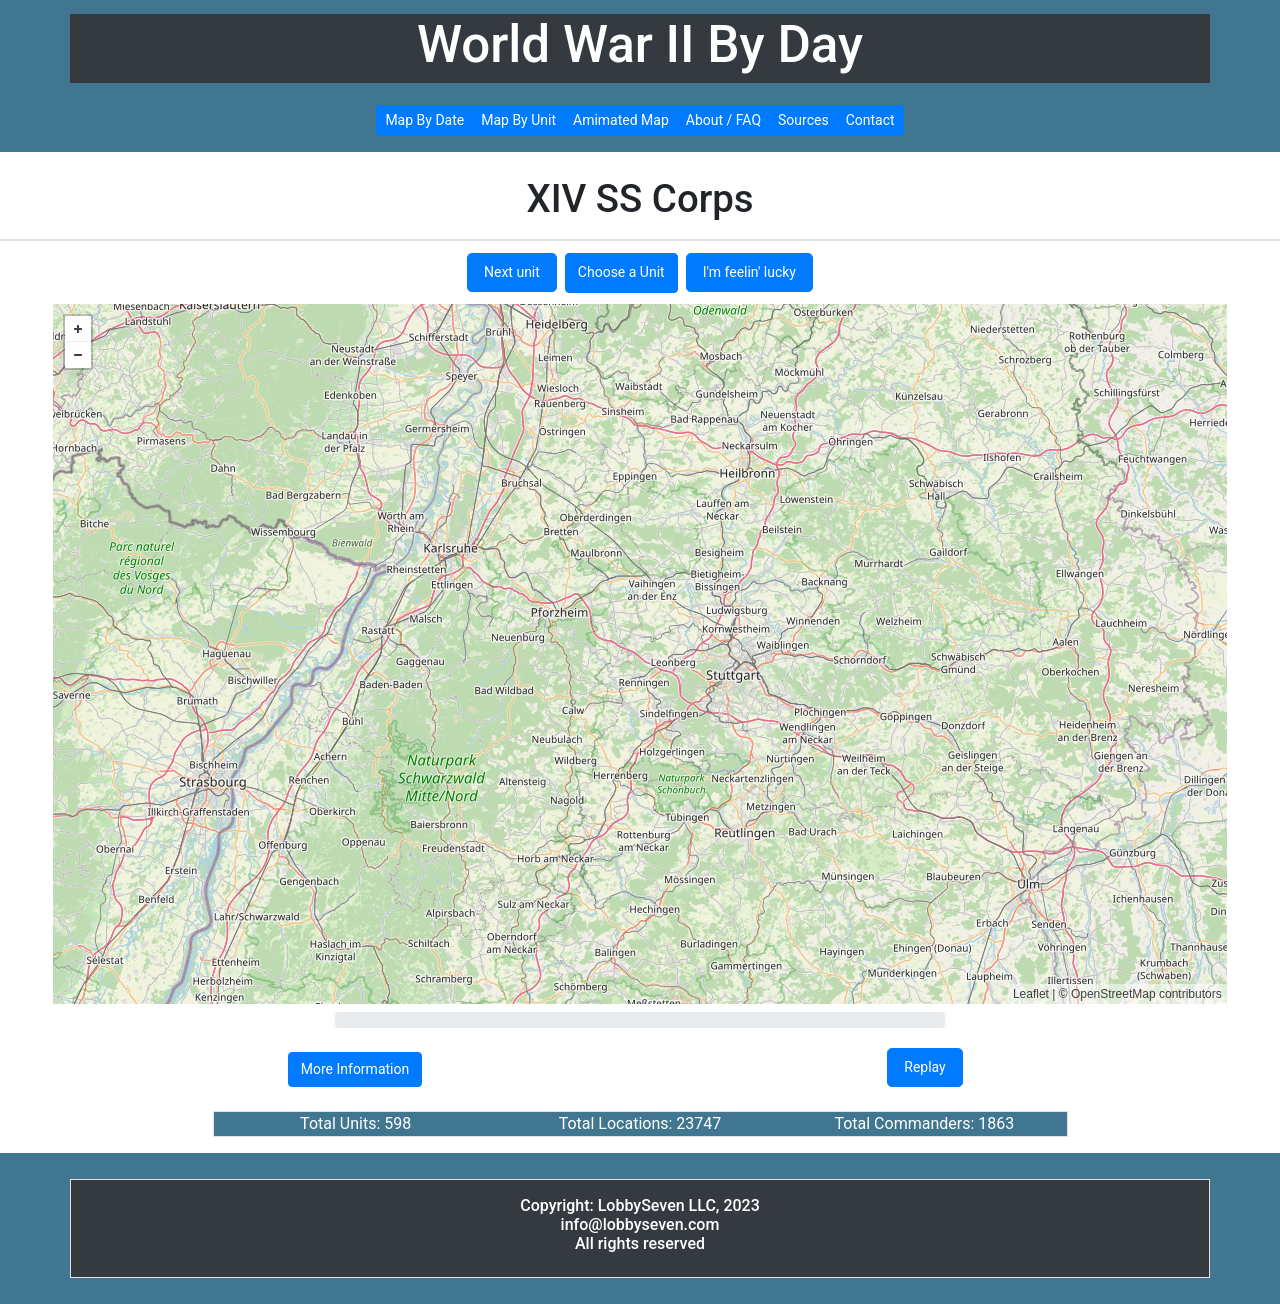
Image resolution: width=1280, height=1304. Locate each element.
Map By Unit (518, 120)
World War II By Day (640, 44)
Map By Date (424, 120)
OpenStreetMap (1113, 994)
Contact (870, 120)
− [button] (78, 355)
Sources (803, 120)
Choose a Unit (621, 272)
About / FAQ (723, 120)
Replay (924, 1067)
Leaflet (1031, 994)
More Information (355, 1069)
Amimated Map (621, 120)
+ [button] (78, 329)
